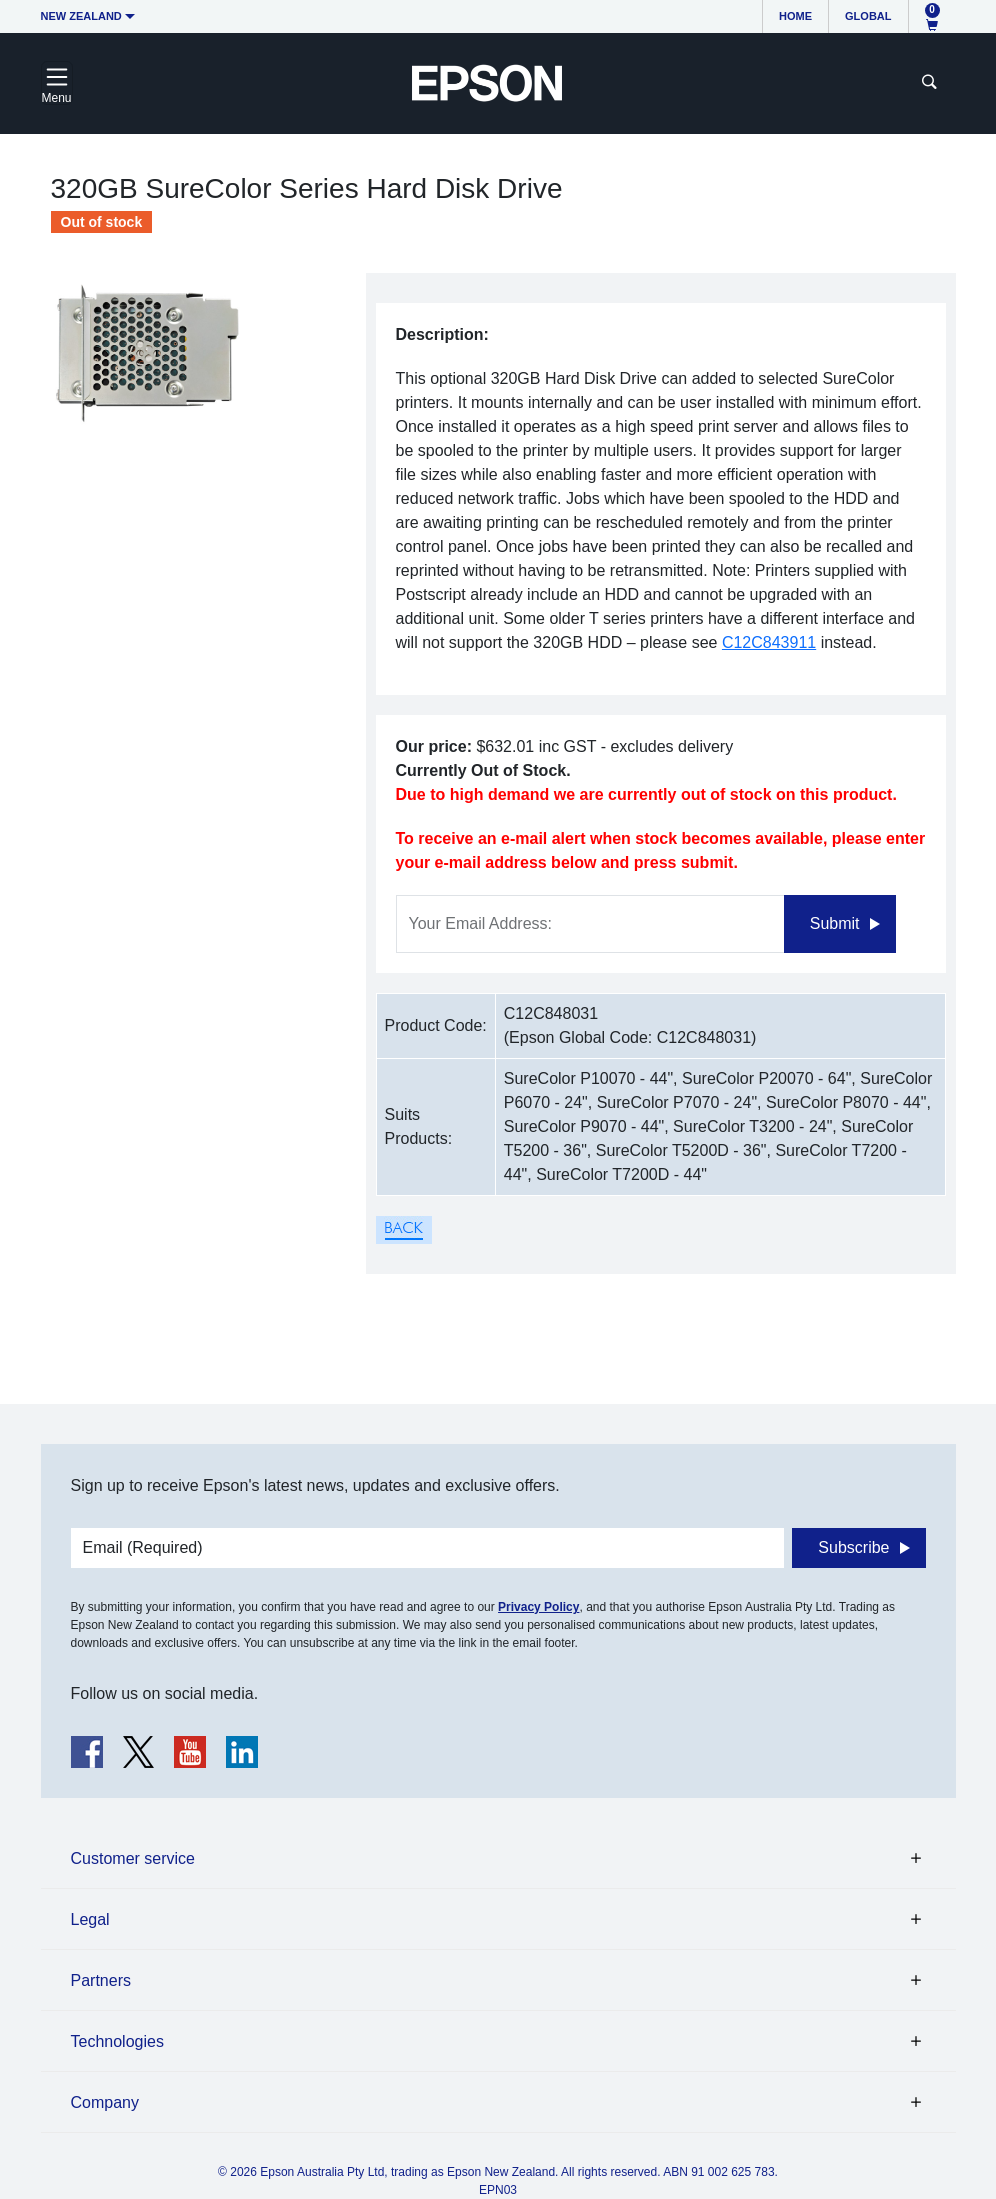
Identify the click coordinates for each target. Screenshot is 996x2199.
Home (795, 16)
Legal (90, 1919)
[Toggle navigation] (57, 83)
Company (105, 2102)
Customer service (133, 1858)
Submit (835, 923)
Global (868, 16)
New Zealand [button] (81, 16)
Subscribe (853, 1547)
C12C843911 (769, 642)
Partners (101, 1980)
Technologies (117, 2041)
